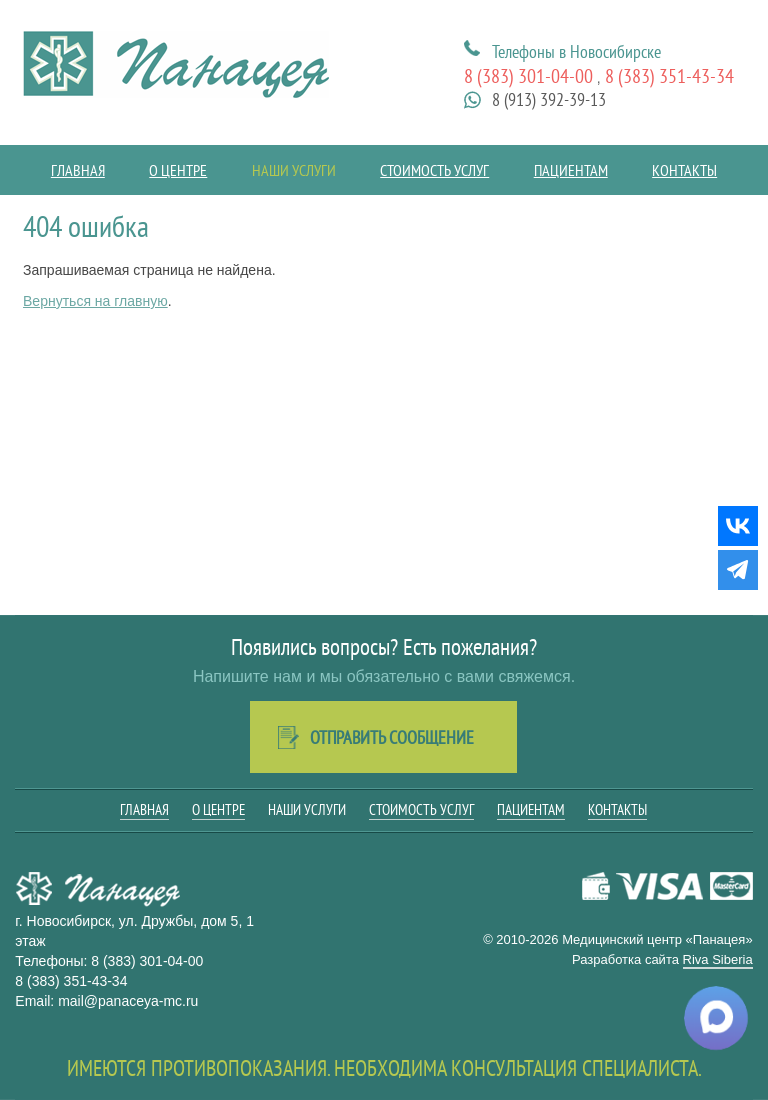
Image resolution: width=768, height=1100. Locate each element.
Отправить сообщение (392, 737)
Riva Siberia (718, 959)
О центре (178, 170)
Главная (78, 170)
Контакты (684, 170)
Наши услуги (294, 170)
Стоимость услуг (434, 170)
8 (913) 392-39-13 (549, 99)
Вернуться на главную (95, 301)
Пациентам (571, 170)
